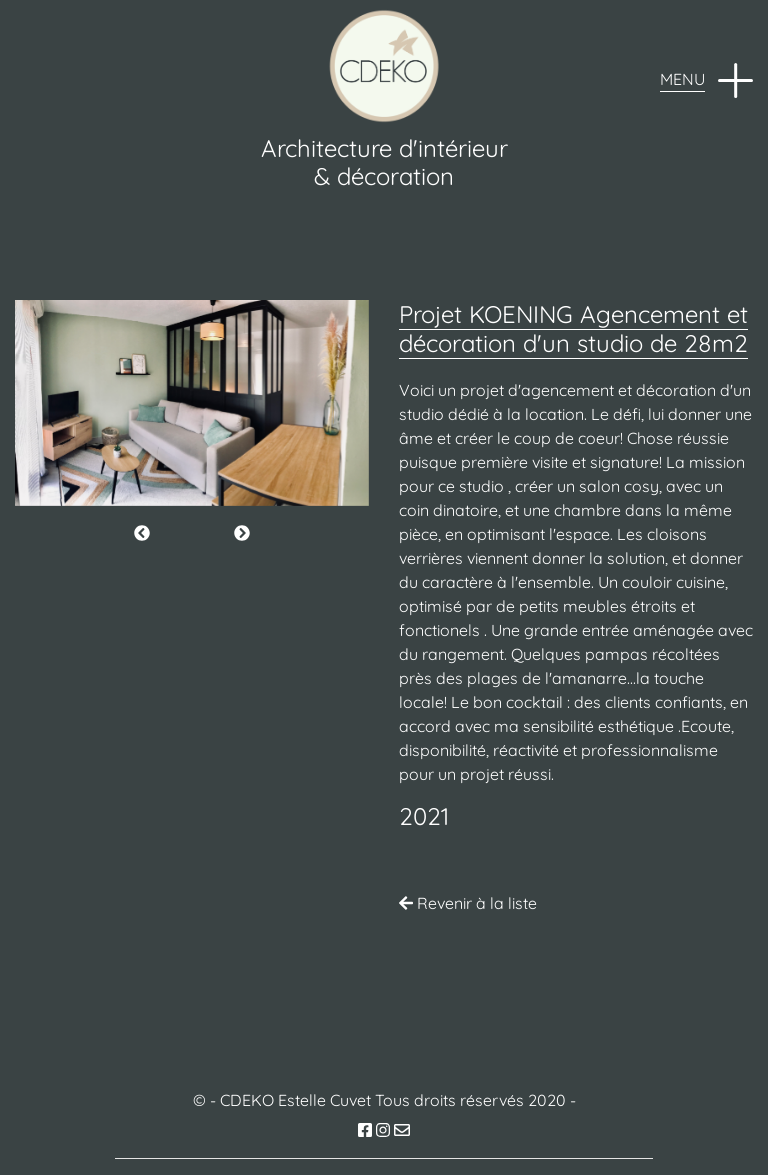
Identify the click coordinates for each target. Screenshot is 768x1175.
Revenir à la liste (468, 903)
